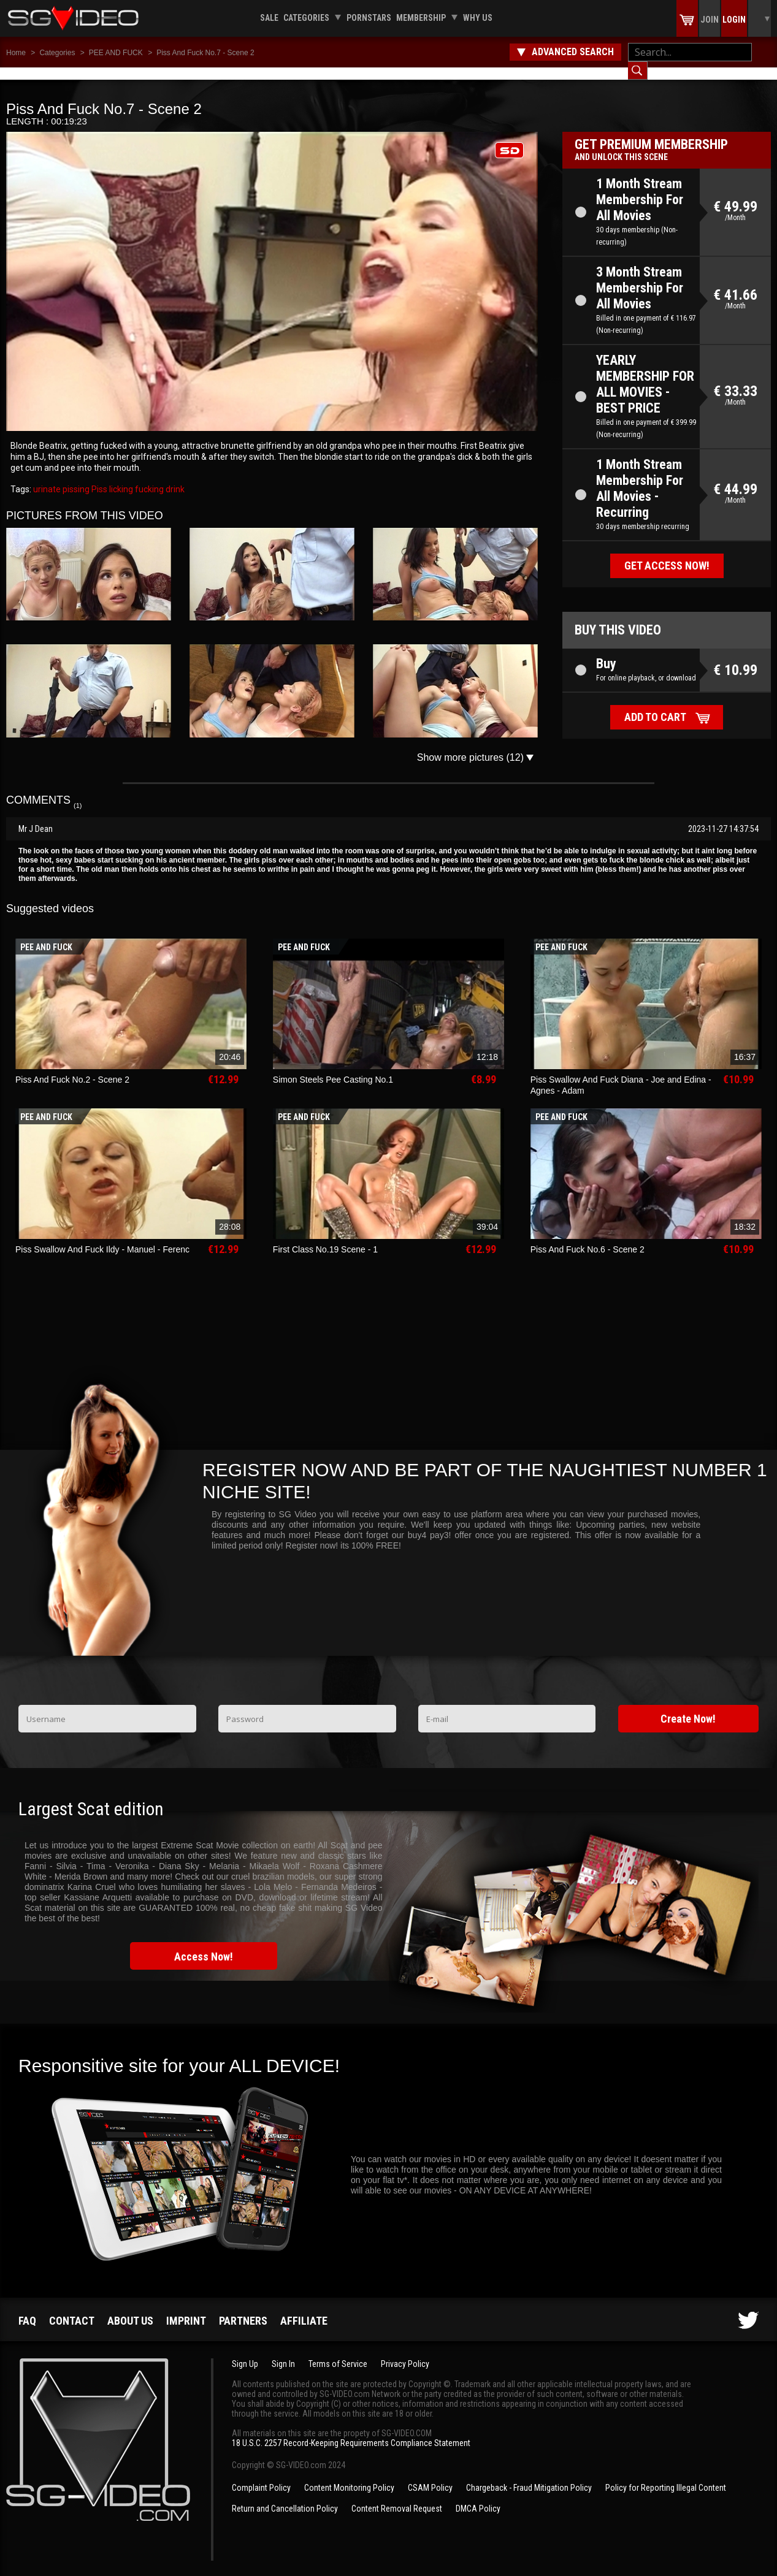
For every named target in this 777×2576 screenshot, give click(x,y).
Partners (243, 2308)
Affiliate (303, 2308)
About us (130, 2308)
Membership (421, 18)
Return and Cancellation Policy (285, 2496)
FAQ (27, 2308)
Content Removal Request (396, 2496)
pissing (75, 477)
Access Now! (203, 1944)
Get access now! (667, 553)
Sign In (283, 2352)
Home (16, 52)
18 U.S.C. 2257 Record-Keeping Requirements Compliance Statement (351, 2431)
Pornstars (368, 18)
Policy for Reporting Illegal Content (665, 2475)
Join (709, 20)
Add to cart (655, 704)
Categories (306, 18)
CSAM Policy (430, 2475)
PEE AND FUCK (116, 52)
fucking (148, 477)
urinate (47, 477)
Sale (269, 18)
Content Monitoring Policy (349, 2475)
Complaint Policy (261, 2475)
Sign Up (245, 2352)
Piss (98, 477)
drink (174, 477)
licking (120, 477)
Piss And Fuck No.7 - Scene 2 (205, 52)
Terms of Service (337, 2352)
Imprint (186, 2308)
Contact (71, 2308)
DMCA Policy (478, 2496)
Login (734, 20)
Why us (477, 18)
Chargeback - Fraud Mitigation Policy (529, 2475)
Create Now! (688, 1706)
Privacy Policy (405, 2352)
